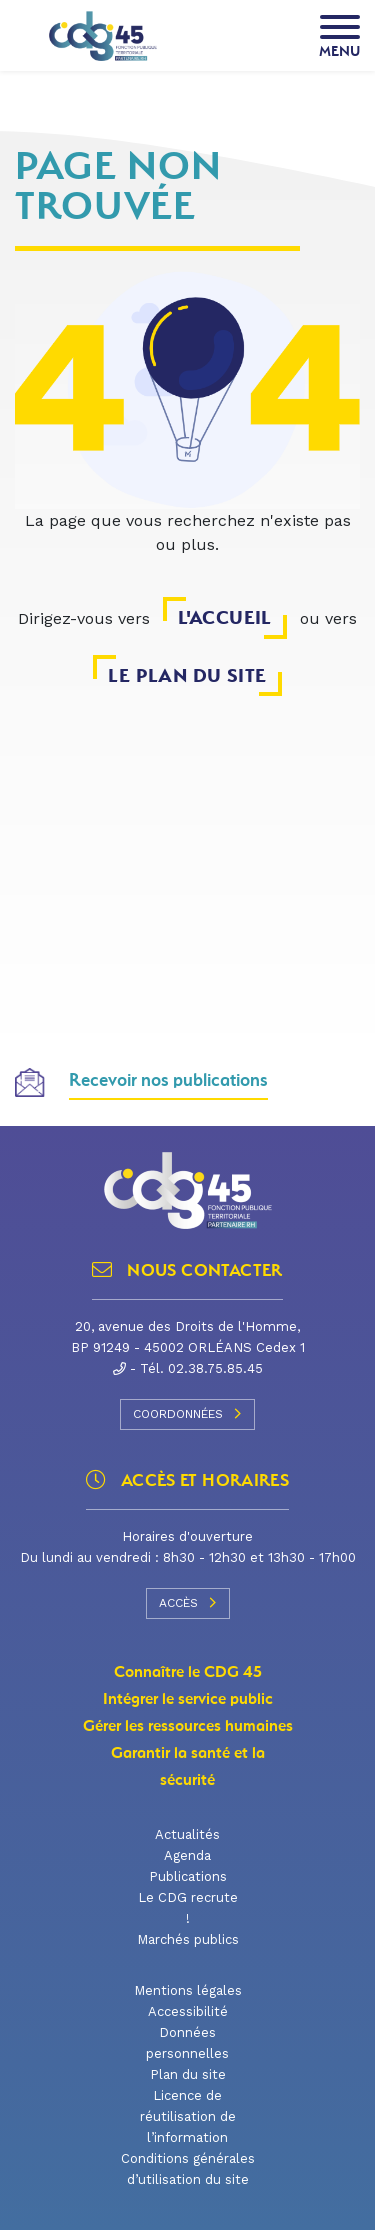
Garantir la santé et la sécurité (188, 1766)
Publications (188, 1876)
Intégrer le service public (188, 1699)
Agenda (187, 1855)
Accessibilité (188, 2011)
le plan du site (187, 675)
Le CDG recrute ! (188, 1908)
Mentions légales (188, 1990)
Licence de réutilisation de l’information (188, 2116)
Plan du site (188, 2074)
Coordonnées (187, 1414)
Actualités (187, 1834)
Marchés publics (188, 1939)
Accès (188, 1603)
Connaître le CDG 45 (188, 1672)
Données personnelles (187, 2043)
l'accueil (225, 617)
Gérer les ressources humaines (188, 1726)
